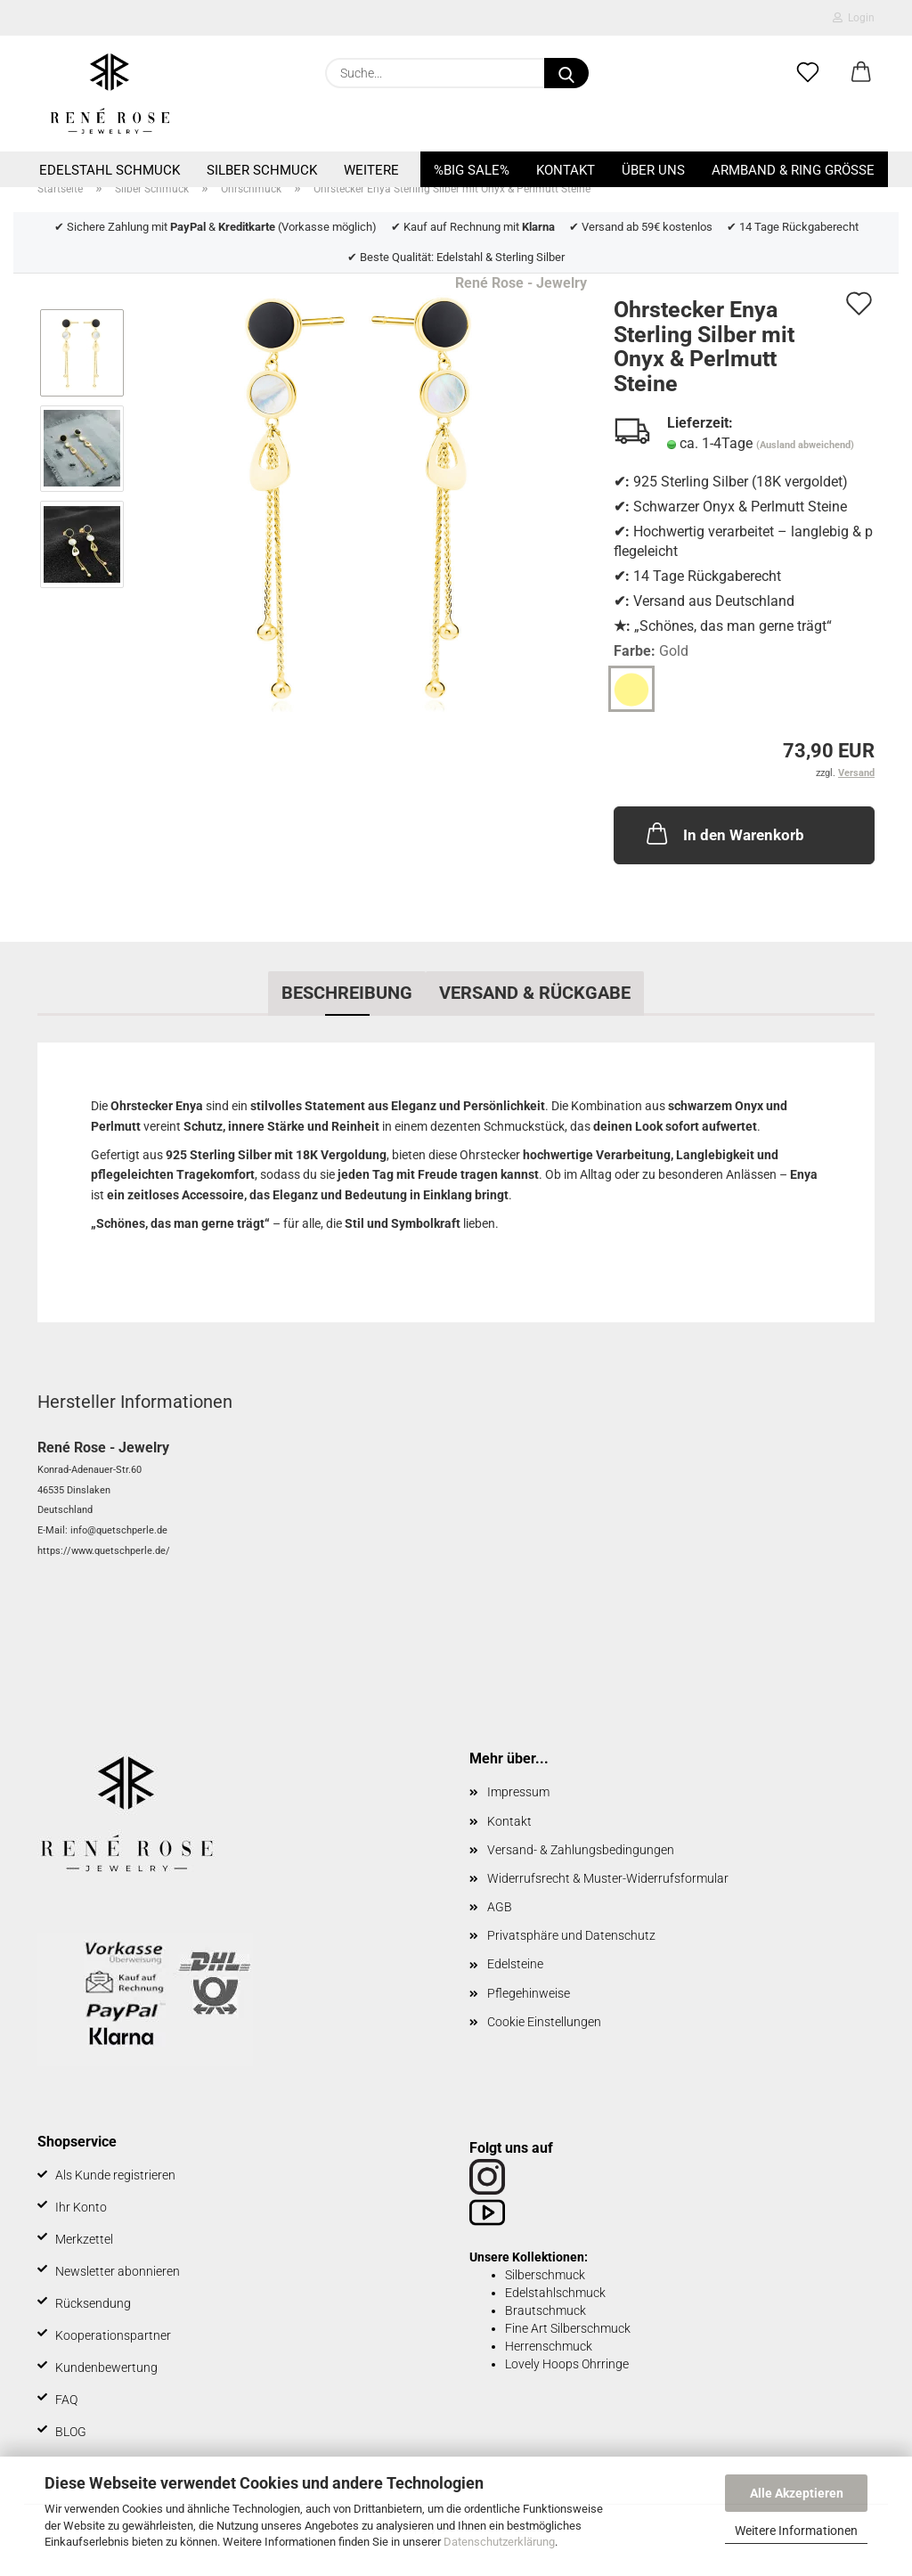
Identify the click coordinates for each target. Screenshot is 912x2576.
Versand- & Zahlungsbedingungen (580, 1850)
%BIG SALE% (471, 170)
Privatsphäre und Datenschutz (571, 1935)
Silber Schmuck (262, 170)
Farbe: (651, 652)
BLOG (70, 2432)
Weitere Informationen (796, 2530)
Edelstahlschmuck (555, 2293)
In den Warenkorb (723, 833)
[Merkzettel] (808, 73)
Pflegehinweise (528, 1993)
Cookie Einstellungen (544, 2022)
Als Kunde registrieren (115, 2175)
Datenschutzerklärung (499, 2541)
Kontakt (565, 170)
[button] (861, 73)
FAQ (66, 2399)
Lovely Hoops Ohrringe (567, 2364)
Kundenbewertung (106, 2367)
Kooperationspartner (113, 2335)
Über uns (653, 170)
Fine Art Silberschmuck (568, 2328)
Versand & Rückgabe (535, 992)
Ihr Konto (81, 2207)
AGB (499, 1907)
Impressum (518, 1792)
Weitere (371, 170)
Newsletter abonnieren (117, 2271)
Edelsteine (515, 1964)
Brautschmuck (545, 2310)
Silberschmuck (545, 2275)
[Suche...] (566, 73)
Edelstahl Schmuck (109, 170)
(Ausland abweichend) (805, 445)
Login (854, 18)
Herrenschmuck (548, 2346)
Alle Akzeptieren (796, 2493)
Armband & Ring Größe (793, 170)
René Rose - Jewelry (521, 282)
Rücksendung (93, 2303)
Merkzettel (84, 2239)
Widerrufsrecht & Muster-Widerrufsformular (608, 1878)
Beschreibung (346, 992)
